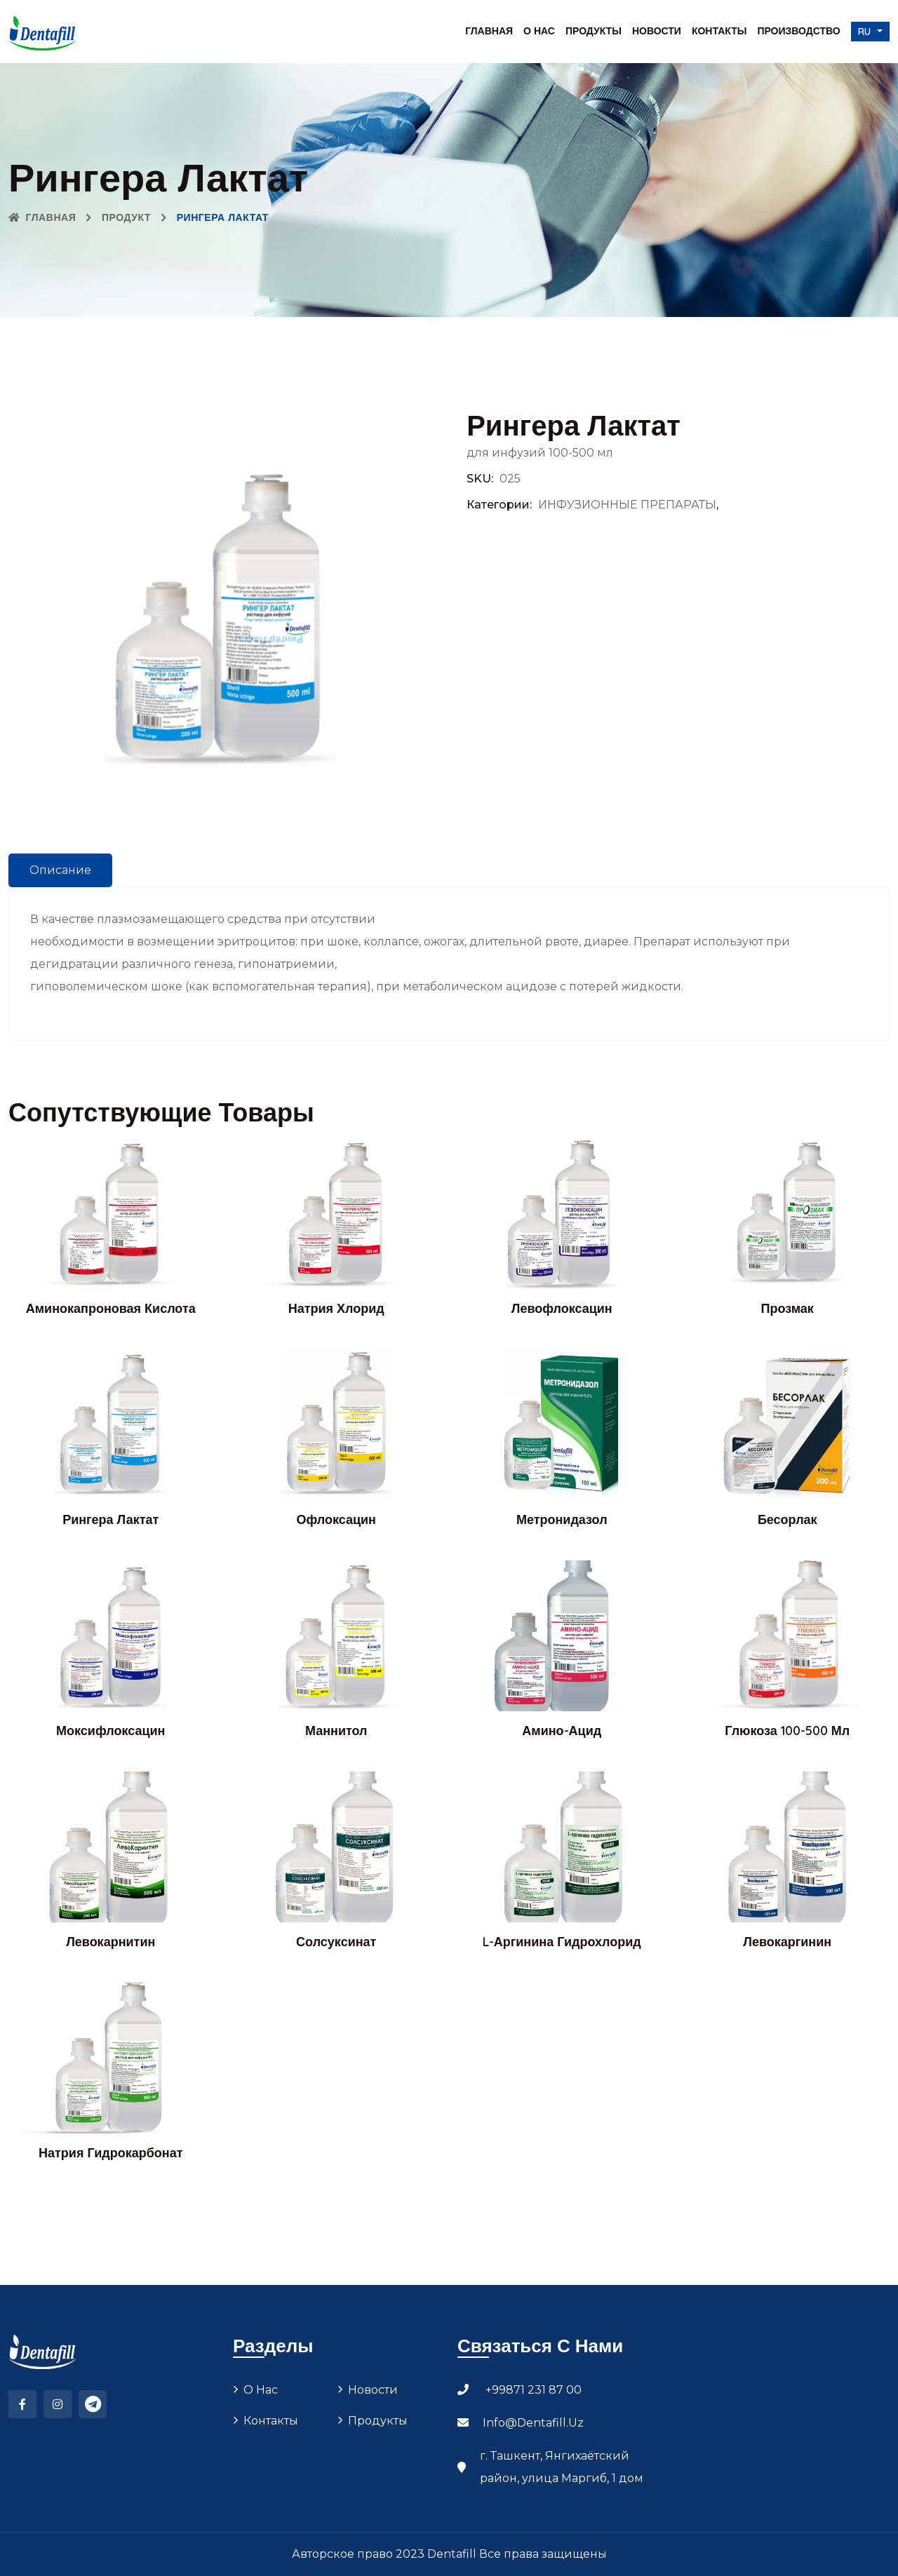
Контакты (719, 31)
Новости (656, 31)
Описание (60, 870)
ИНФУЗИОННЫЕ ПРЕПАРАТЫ (627, 504)
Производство (798, 31)
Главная (489, 31)
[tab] (60, 870)
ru (866, 31)
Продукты (593, 31)
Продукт (126, 217)
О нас (539, 31)
